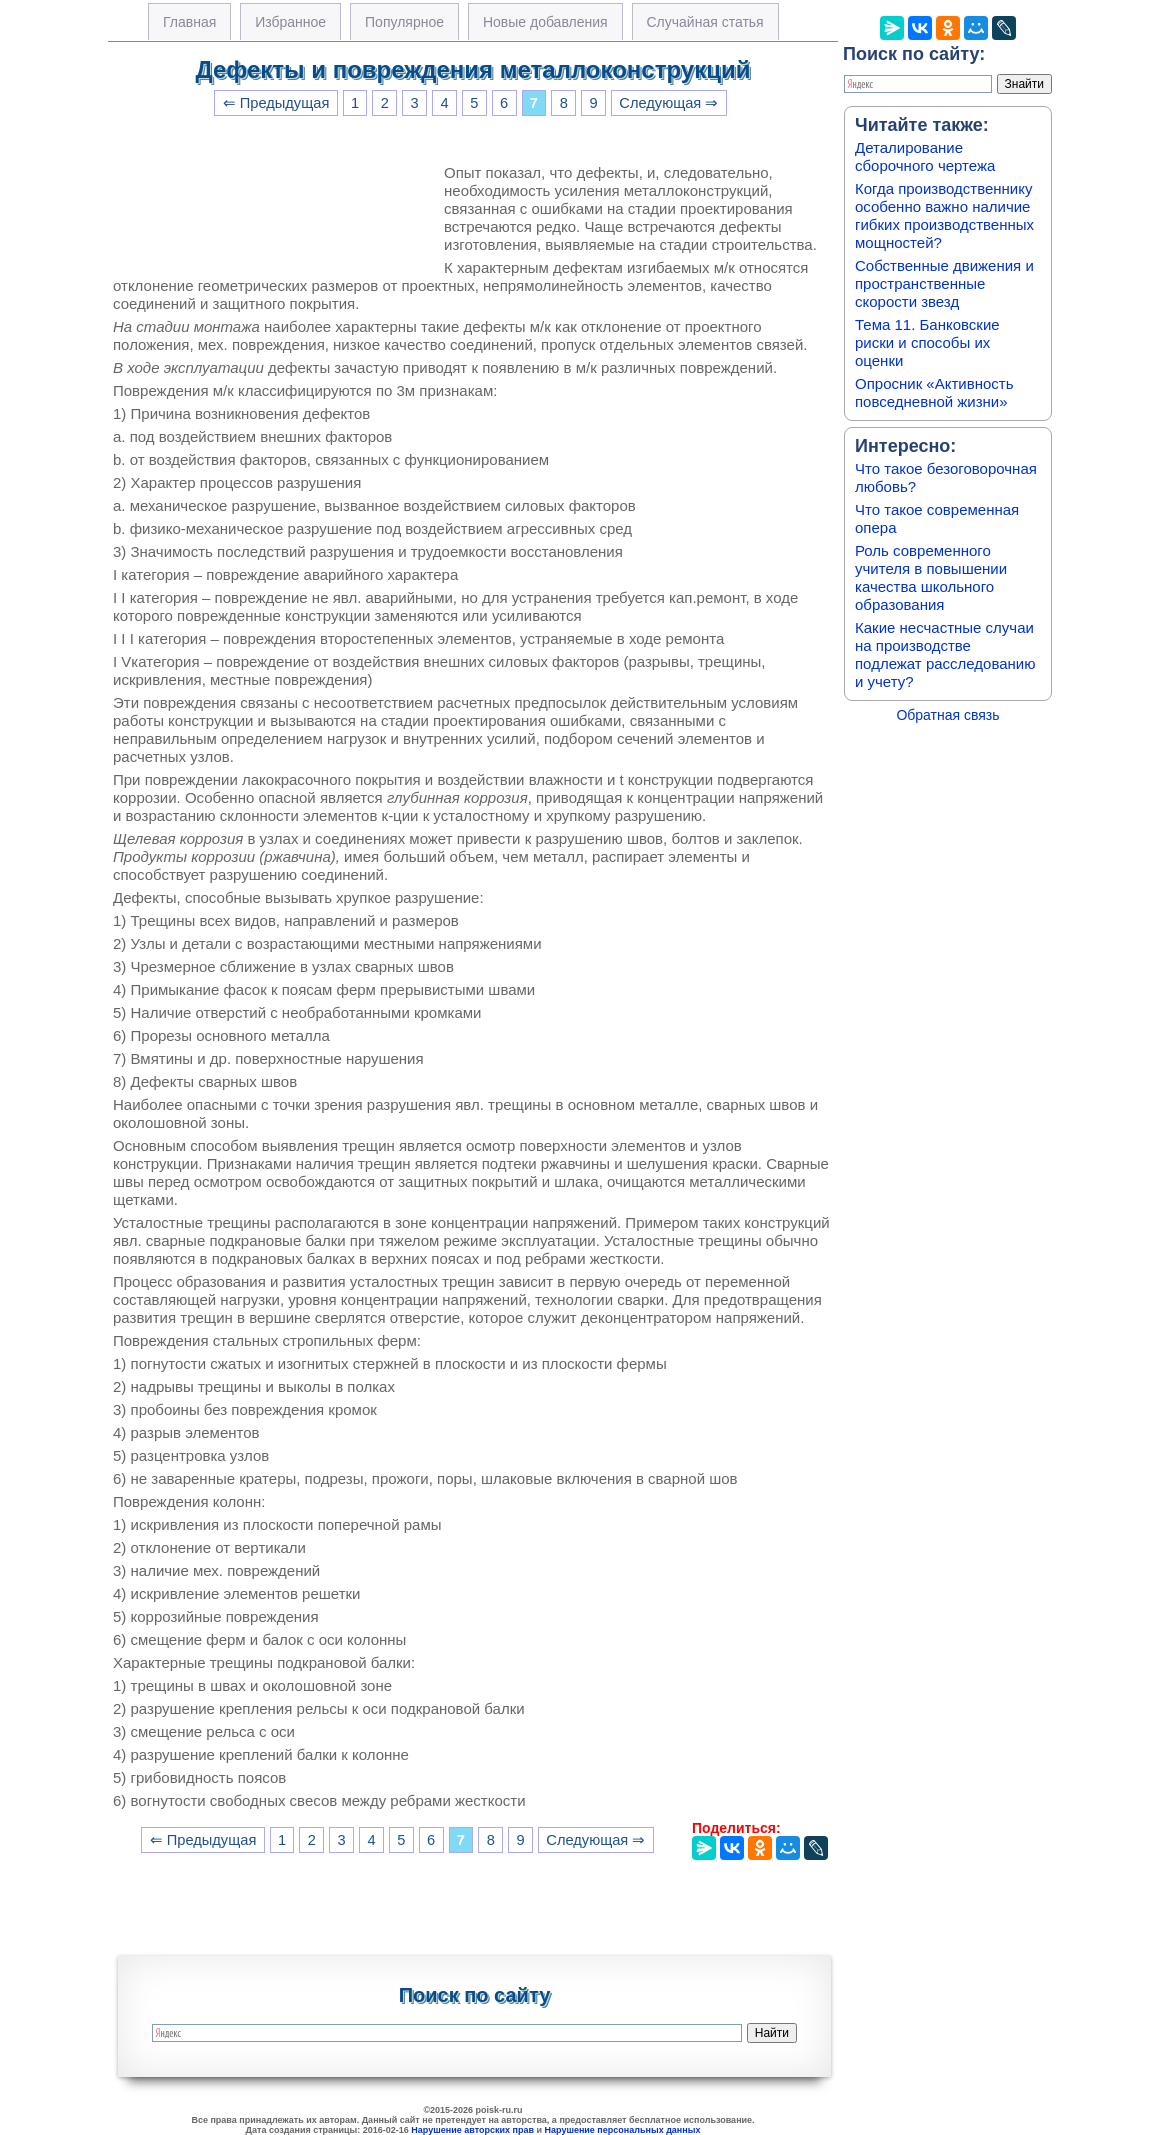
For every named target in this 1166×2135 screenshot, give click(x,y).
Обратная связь (947, 715)
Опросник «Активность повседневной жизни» (934, 392)
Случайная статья (705, 22)
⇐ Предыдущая (276, 103)
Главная (189, 22)
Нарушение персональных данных (623, 2130)
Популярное (404, 22)
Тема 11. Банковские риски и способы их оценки (927, 342)
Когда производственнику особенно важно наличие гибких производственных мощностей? (944, 215)
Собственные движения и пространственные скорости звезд (944, 283)
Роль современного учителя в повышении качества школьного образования (931, 577)
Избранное (290, 22)
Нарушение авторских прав (472, 2130)
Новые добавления (545, 22)
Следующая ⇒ (668, 103)
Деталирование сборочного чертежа (925, 156)
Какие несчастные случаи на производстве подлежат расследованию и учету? (945, 654)
